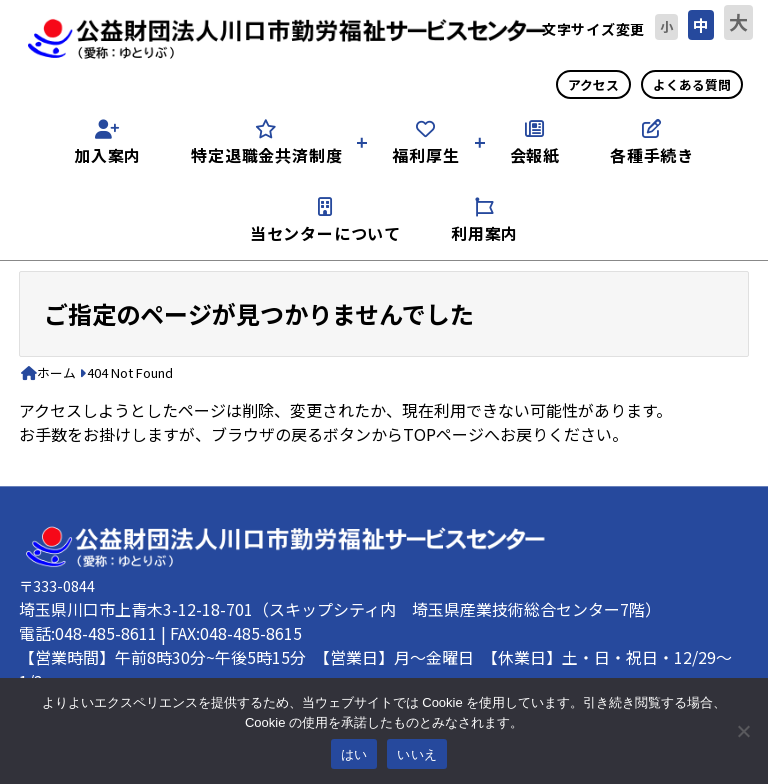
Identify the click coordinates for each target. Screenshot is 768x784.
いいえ (417, 754)
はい (354, 754)
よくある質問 (692, 84)
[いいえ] (743, 731)
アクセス (593, 84)
